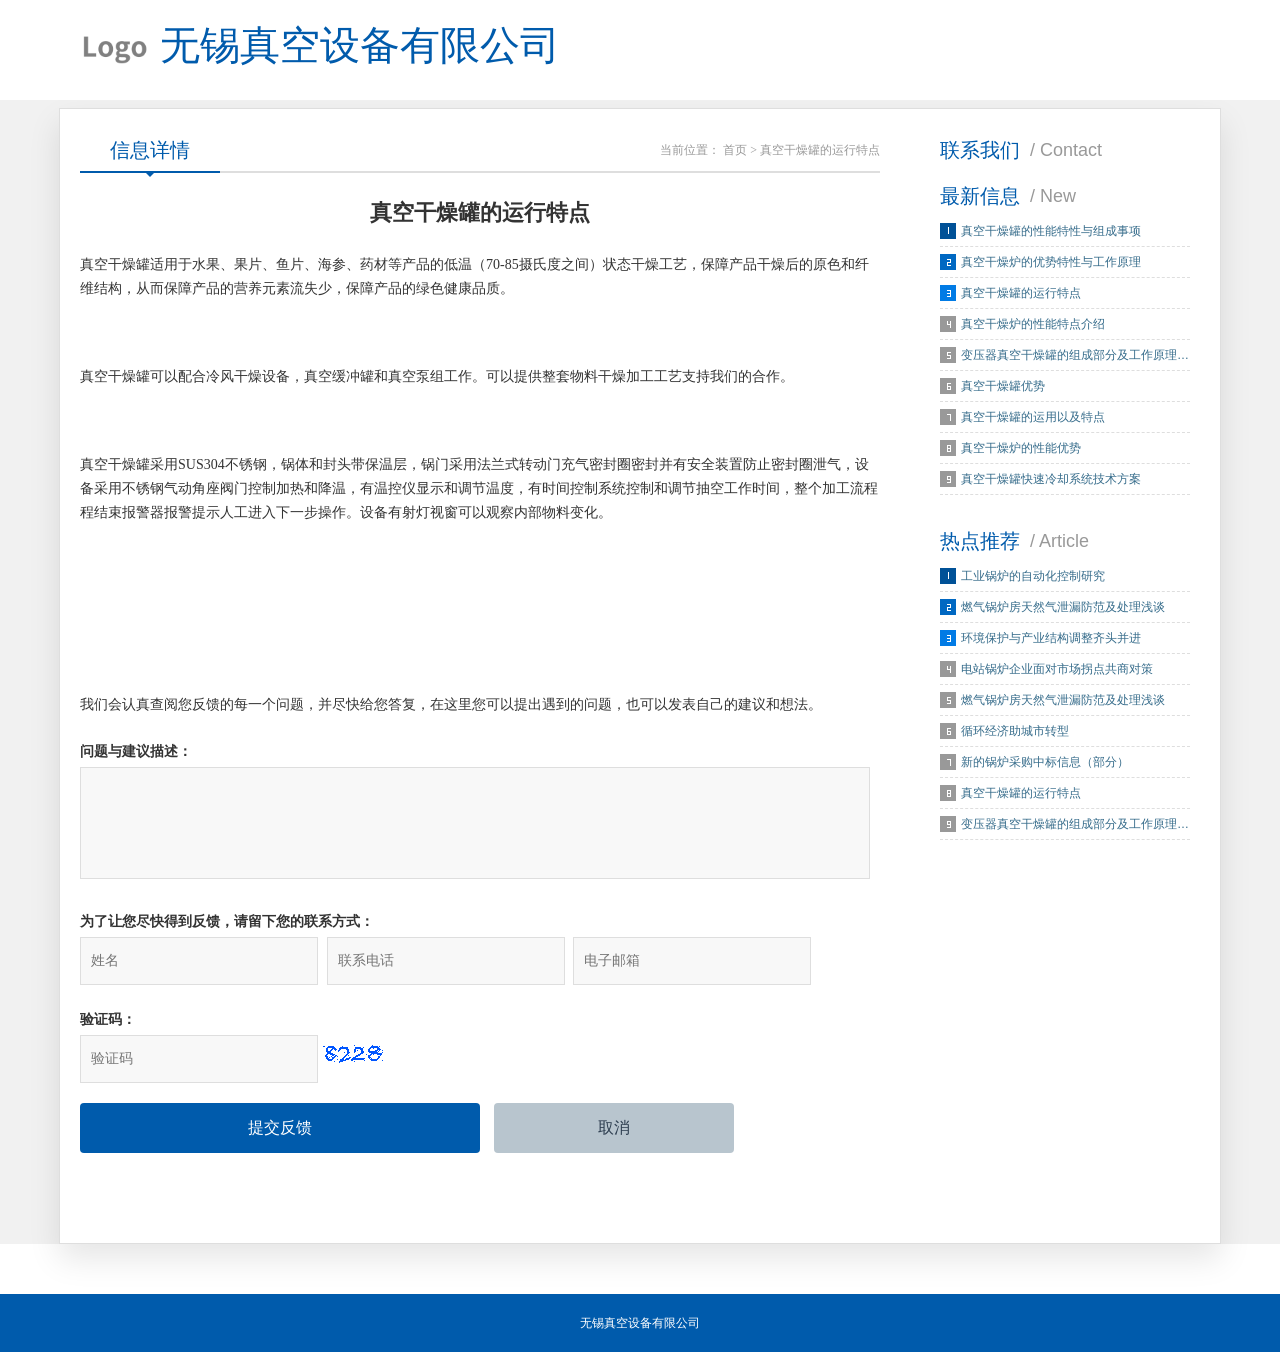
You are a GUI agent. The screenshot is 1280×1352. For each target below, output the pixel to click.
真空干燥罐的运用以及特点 (1033, 417)
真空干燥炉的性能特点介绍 (1033, 324)
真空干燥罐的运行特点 (1021, 293)
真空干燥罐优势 (1003, 386)
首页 (735, 150)
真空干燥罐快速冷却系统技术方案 (1051, 479)
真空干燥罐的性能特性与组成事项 (1051, 231)
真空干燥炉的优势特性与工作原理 (1051, 262)
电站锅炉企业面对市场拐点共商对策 (1057, 669)
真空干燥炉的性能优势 (1021, 448)
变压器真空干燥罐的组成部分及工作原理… (1075, 355)
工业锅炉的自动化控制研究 (1033, 576)
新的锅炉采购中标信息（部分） (1045, 762)
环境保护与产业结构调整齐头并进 (1051, 638)
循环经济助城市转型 (1015, 731)
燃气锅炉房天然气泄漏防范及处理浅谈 (1063, 607)
